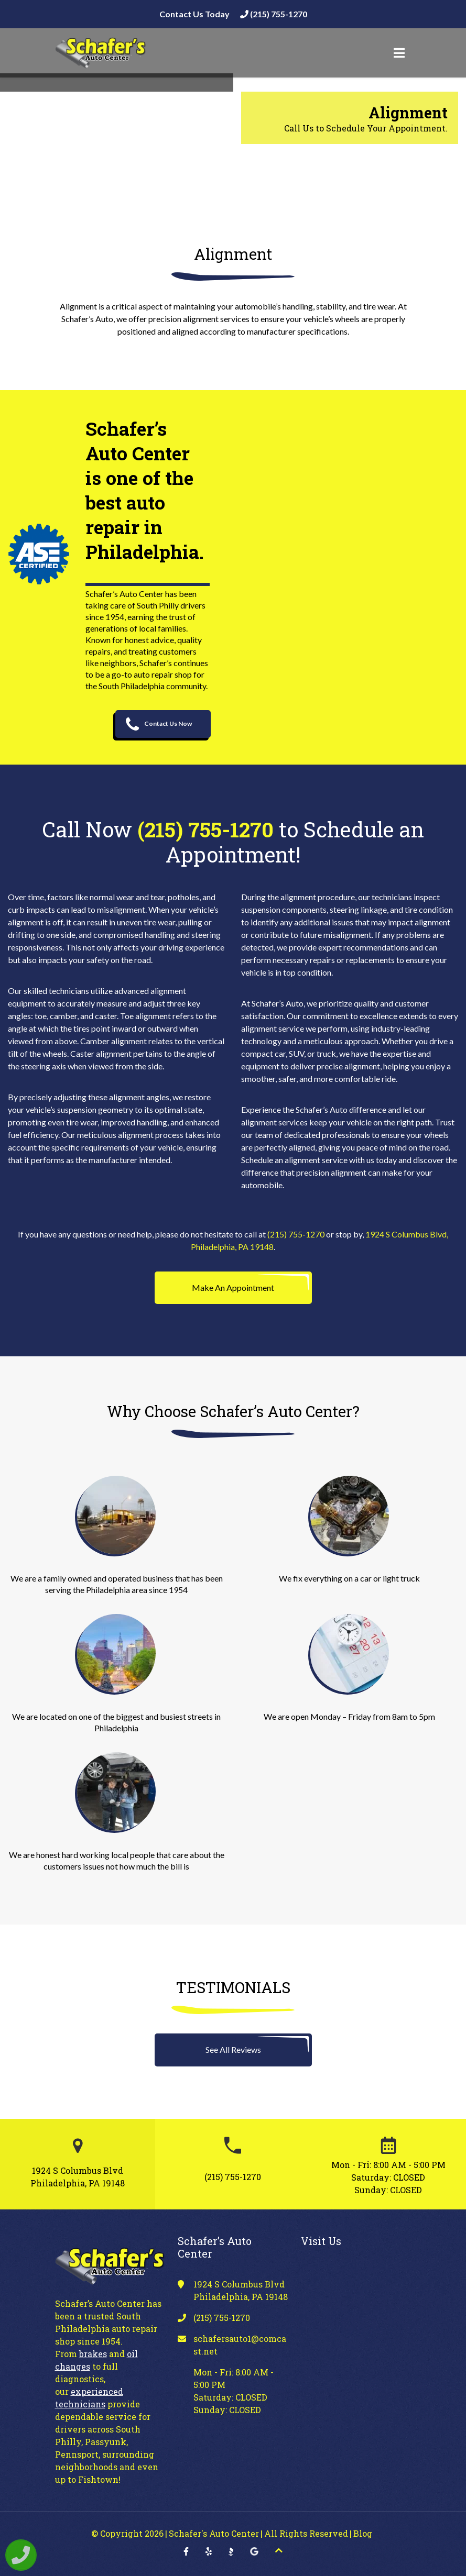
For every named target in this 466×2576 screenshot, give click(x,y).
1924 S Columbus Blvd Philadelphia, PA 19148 (77, 2176)
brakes (93, 2353)
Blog (362, 2532)
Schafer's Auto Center (214, 2532)
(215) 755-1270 (273, 14)
